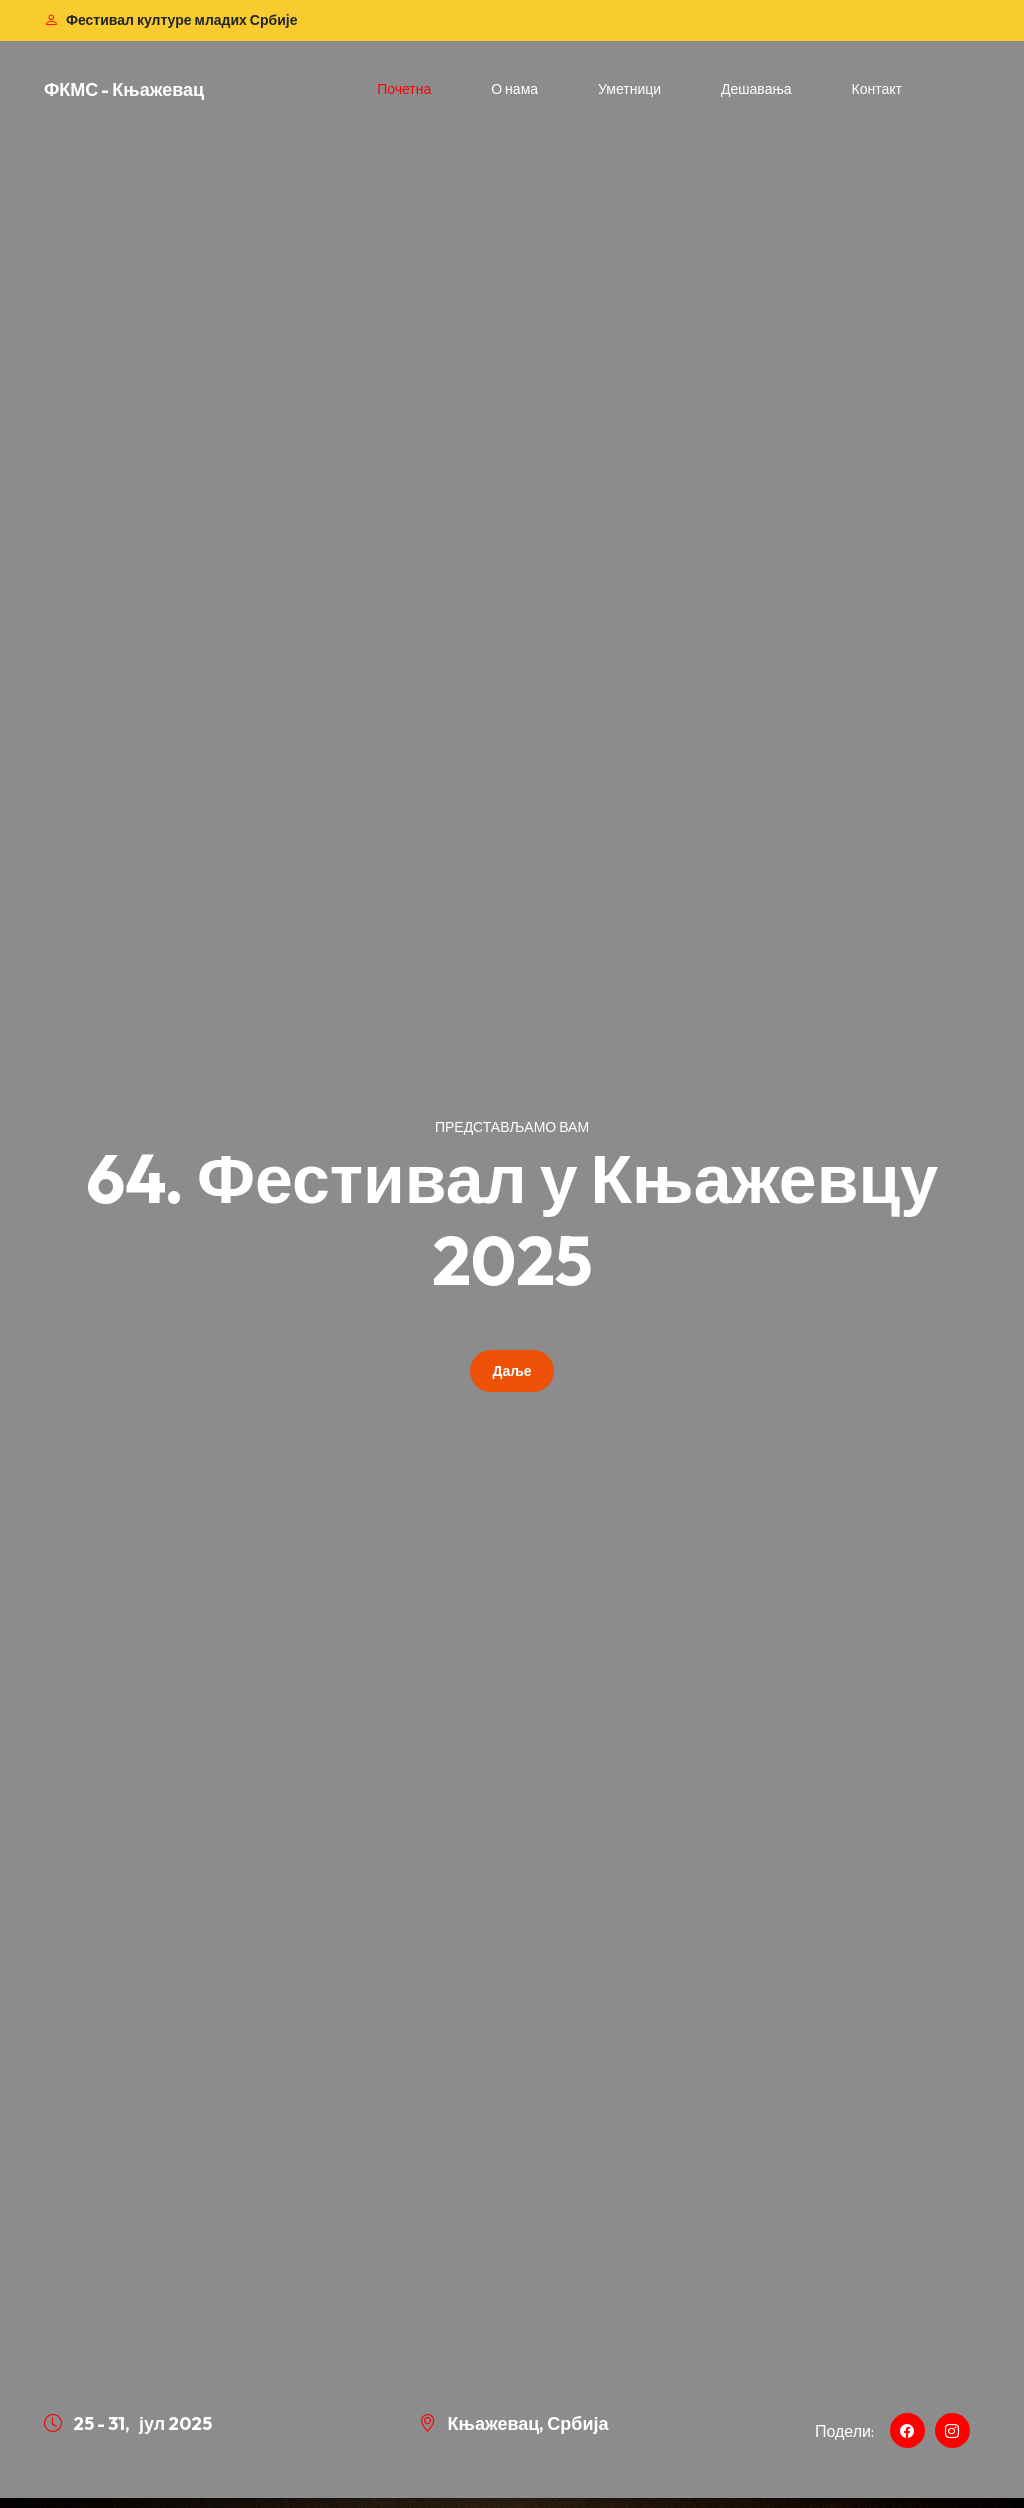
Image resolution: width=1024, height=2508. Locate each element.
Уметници (629, 89)
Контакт (877, 89)
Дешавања (756, 89)
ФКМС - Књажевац (124, 89)
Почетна (404, 89)
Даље (511, 1371)
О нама (514, 89)
